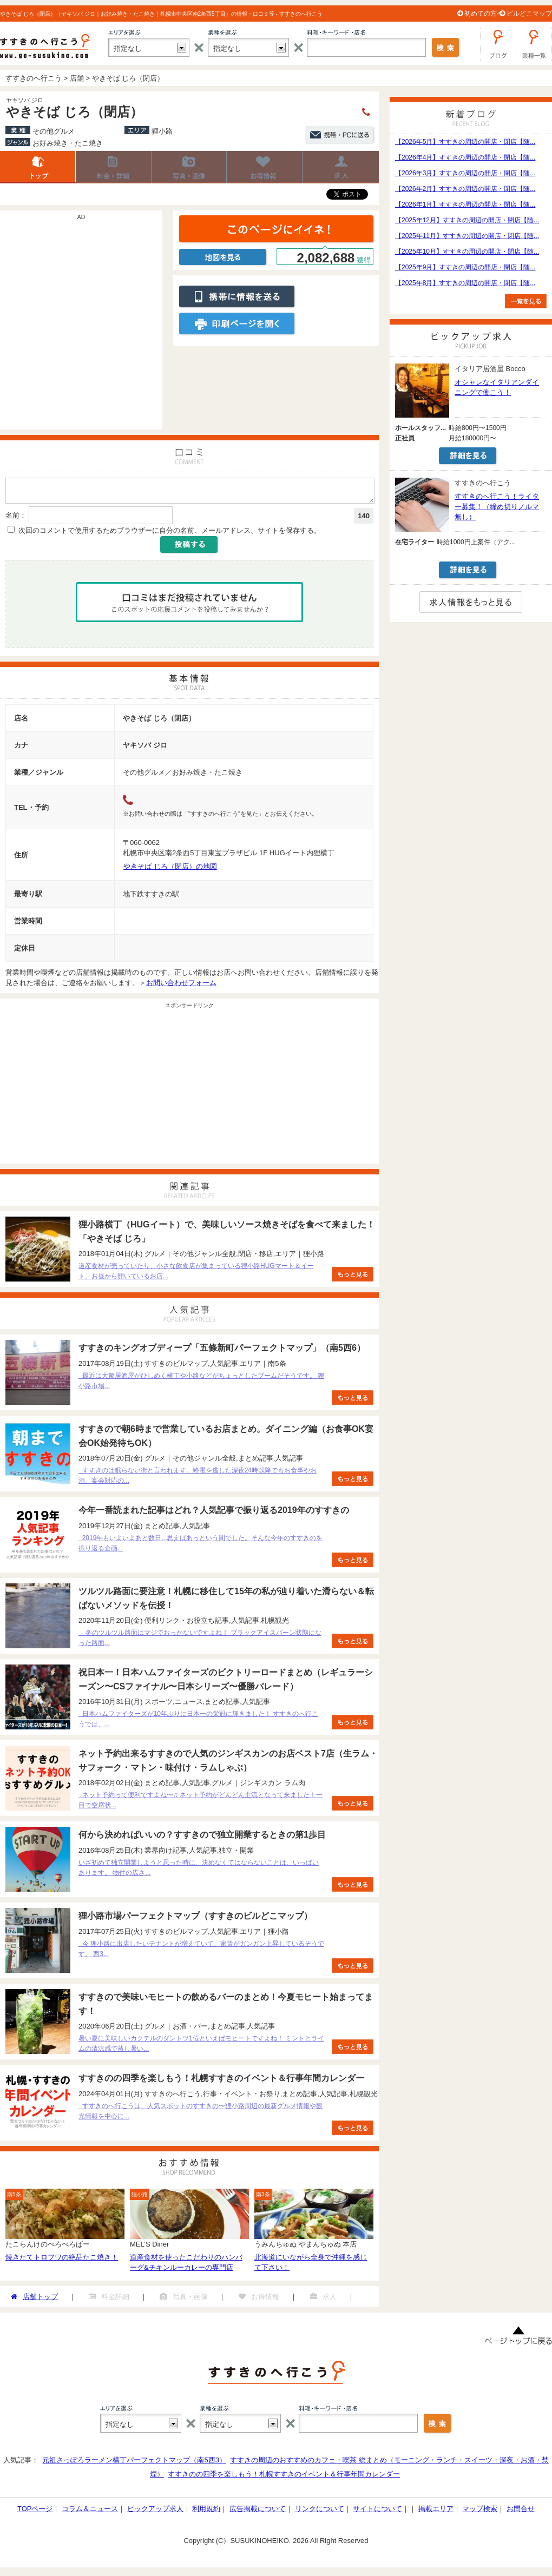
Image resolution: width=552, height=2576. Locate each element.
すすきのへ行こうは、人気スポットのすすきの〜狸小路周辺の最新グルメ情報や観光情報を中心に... (200, 2114)
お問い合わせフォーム (181, 986)
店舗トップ (38, 167)
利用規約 (206, 2512)
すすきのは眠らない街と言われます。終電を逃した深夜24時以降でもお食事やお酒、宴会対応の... (197, 1479)
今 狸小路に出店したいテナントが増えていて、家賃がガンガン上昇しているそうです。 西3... (201, 1952)
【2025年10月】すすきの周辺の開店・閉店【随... (467, 251)
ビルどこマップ (529, 13)
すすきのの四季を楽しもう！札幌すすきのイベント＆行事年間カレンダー (284, 2477)
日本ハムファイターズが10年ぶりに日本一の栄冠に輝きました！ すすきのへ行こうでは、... (198, 1722)
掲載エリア (436, 2512)
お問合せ (521, 2512)
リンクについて (319, 2512)
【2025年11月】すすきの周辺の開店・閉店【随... (467, 236)
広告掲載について (257, 2512)
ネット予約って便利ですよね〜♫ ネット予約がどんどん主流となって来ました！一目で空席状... (200, 1803)
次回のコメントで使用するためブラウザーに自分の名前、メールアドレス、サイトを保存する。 (169, 534)
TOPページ (35, 2512)
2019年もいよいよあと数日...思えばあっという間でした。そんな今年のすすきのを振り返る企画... (200, 1546)
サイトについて (377, 2512)
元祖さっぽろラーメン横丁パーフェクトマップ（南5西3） (134, 2463)
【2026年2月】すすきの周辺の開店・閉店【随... (465, 189)
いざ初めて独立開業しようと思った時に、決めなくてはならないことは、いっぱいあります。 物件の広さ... (198, 1871)
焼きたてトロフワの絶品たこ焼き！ (61, 2260)
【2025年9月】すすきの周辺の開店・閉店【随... (465, 267)
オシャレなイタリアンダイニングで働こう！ (497, 387)
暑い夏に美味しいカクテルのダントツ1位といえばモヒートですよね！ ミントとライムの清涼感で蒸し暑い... (201, 2047)
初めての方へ (483, 13)
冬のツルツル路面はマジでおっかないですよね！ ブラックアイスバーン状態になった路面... (199, 1641)
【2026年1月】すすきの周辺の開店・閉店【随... (465, 204)
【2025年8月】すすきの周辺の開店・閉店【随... (465, 283)
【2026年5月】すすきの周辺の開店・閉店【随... (465, 142)
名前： (16, 518)
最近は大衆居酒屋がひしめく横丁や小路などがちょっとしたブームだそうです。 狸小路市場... (201, 1384)
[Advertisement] (101, 325)
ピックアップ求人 (155, 2512)
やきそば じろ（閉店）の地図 (170, 870)
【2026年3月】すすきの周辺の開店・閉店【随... (465, 173)
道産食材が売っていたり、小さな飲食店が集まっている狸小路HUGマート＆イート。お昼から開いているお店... (196, 1274)
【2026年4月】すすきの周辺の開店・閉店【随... (465, 157)
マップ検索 (479, 2512)
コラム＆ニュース (90, 2512)
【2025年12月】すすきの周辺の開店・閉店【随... (467, 220)
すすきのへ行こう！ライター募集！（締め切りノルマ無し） (497, 506)
